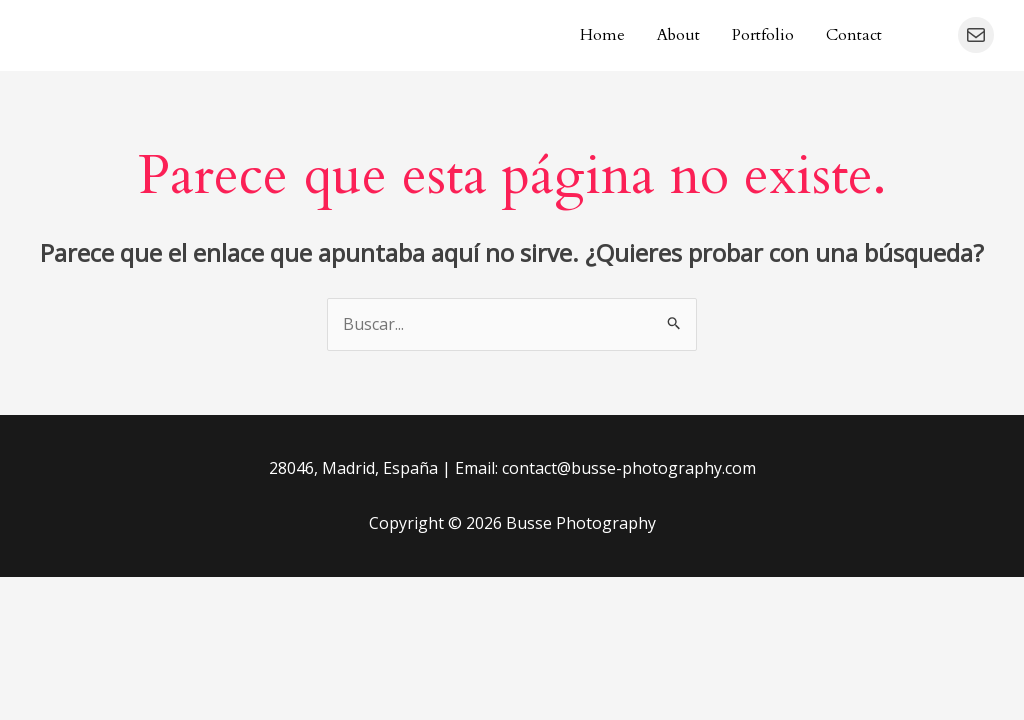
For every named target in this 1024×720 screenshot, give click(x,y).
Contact (854, 35)
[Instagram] (928, 36)
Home (602, 35)
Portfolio (763, 35)
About (678, 35)
